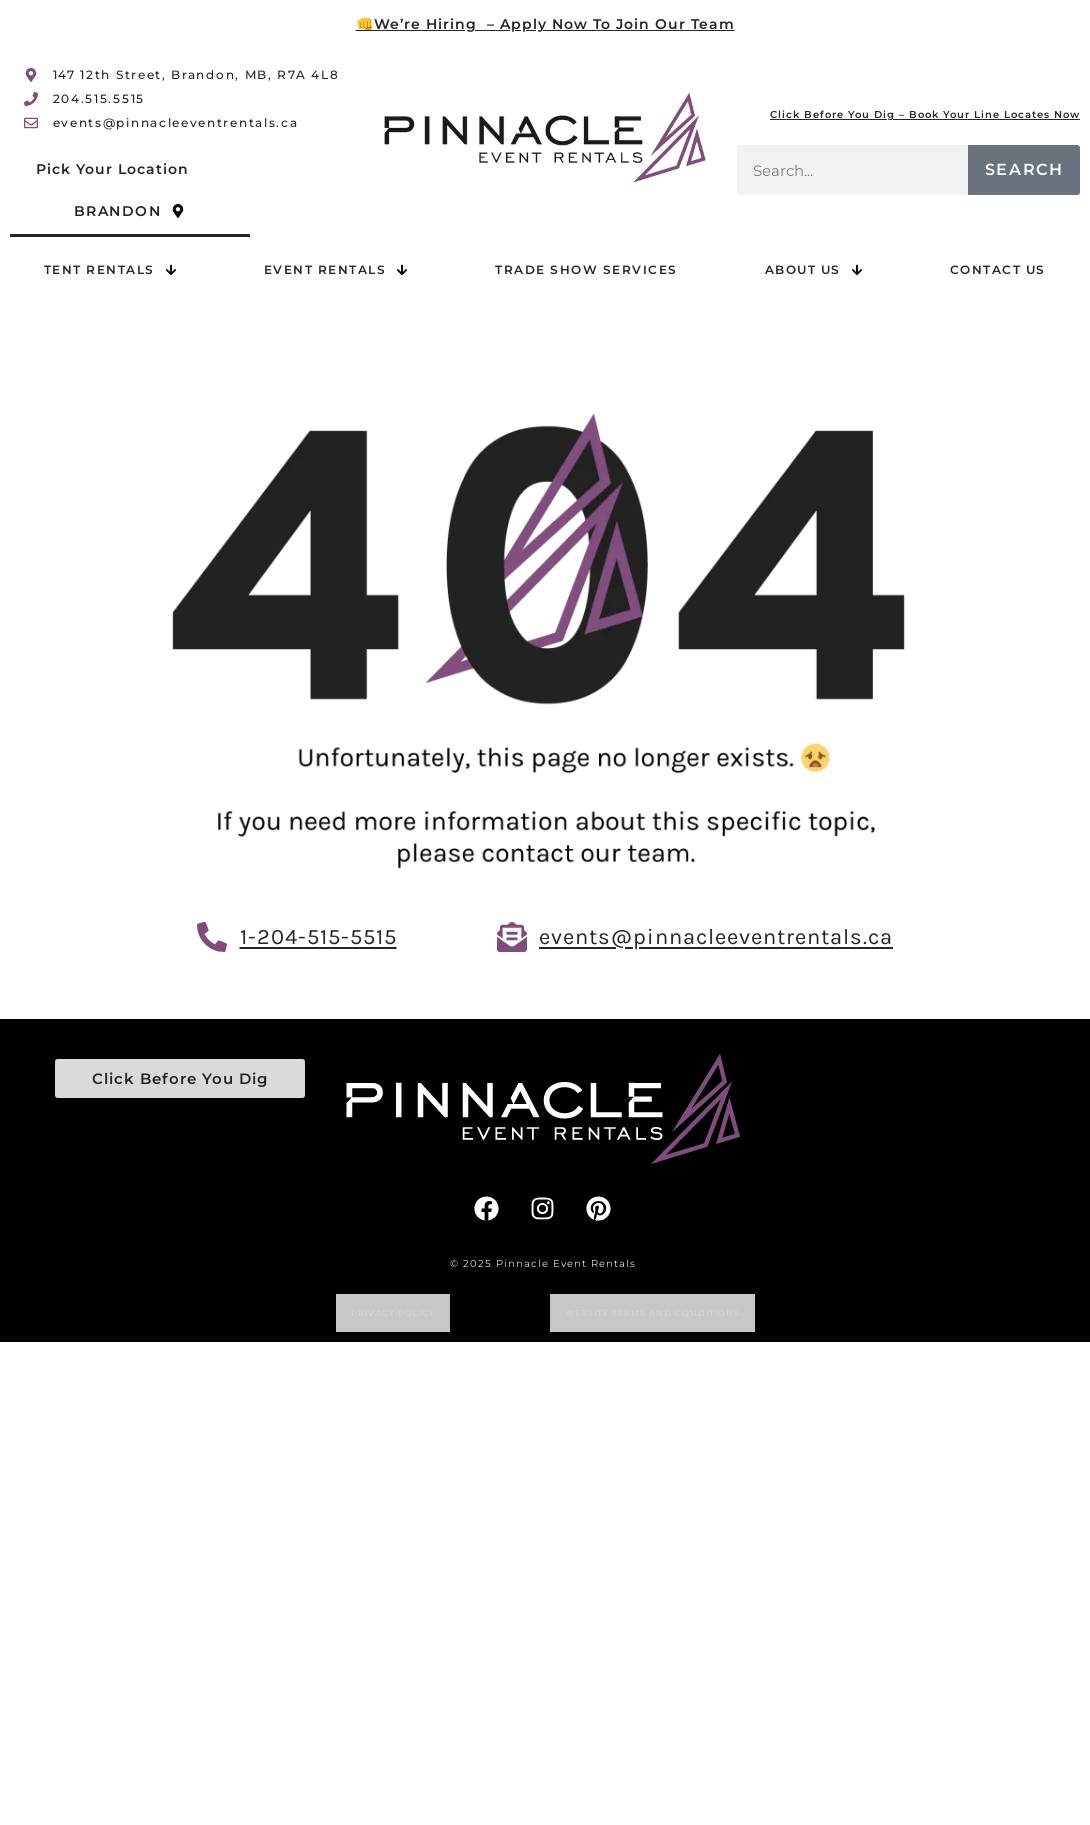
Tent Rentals (110, 270)
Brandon (130, 211)
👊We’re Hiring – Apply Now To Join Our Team (545, 24)
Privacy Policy (393, 1313)
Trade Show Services (586, 269)
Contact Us (998, 269)
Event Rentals (336, 270)
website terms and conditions (652, 1313)
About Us (814, 270)
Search (1024, 169)
